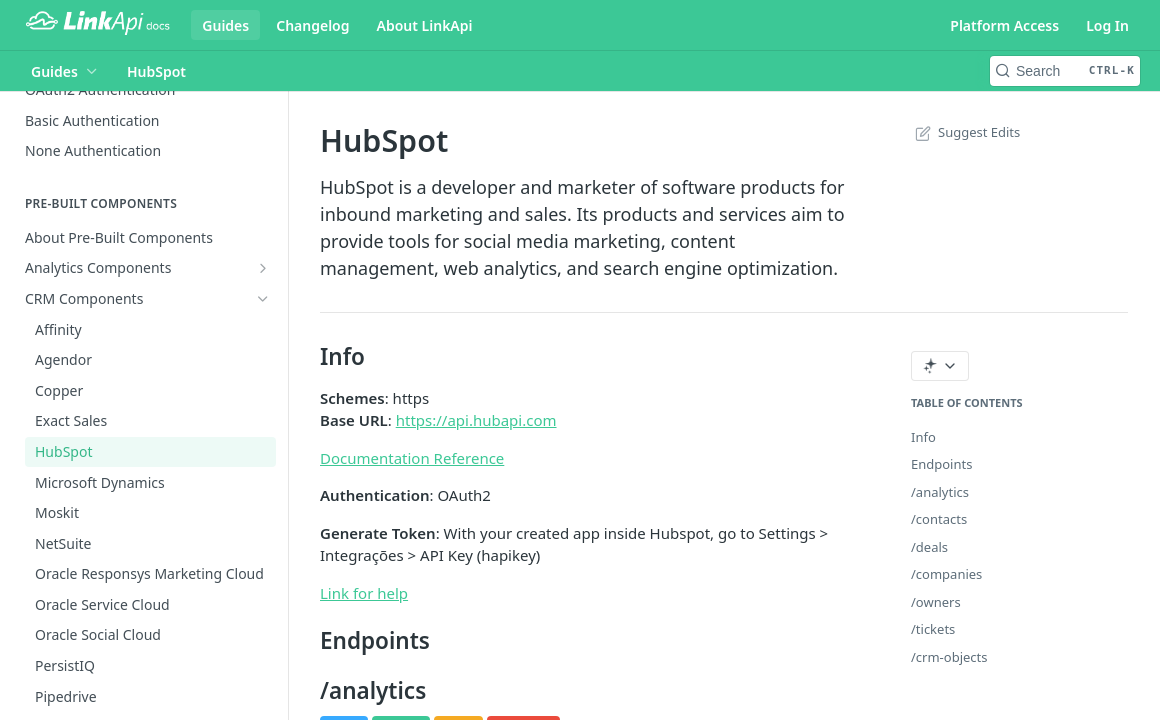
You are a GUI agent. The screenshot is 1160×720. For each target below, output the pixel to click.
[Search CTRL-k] (1065, 71)
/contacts (939, 519)
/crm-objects (949, 657)
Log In (1107, 25)
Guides (225, 25)
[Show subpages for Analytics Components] (263, 268)
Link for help (364, 593)
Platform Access (1004, 25)
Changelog (312, 25)
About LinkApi (425, 25)
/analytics (940, 492)
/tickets (933, 629)
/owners (936, 602)
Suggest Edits (965, 132)
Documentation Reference (412, 458)
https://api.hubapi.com (476, 420)
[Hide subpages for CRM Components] (263, 299)
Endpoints (941, 464)
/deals (929, 547)
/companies (946, 574)
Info (923, 437)
